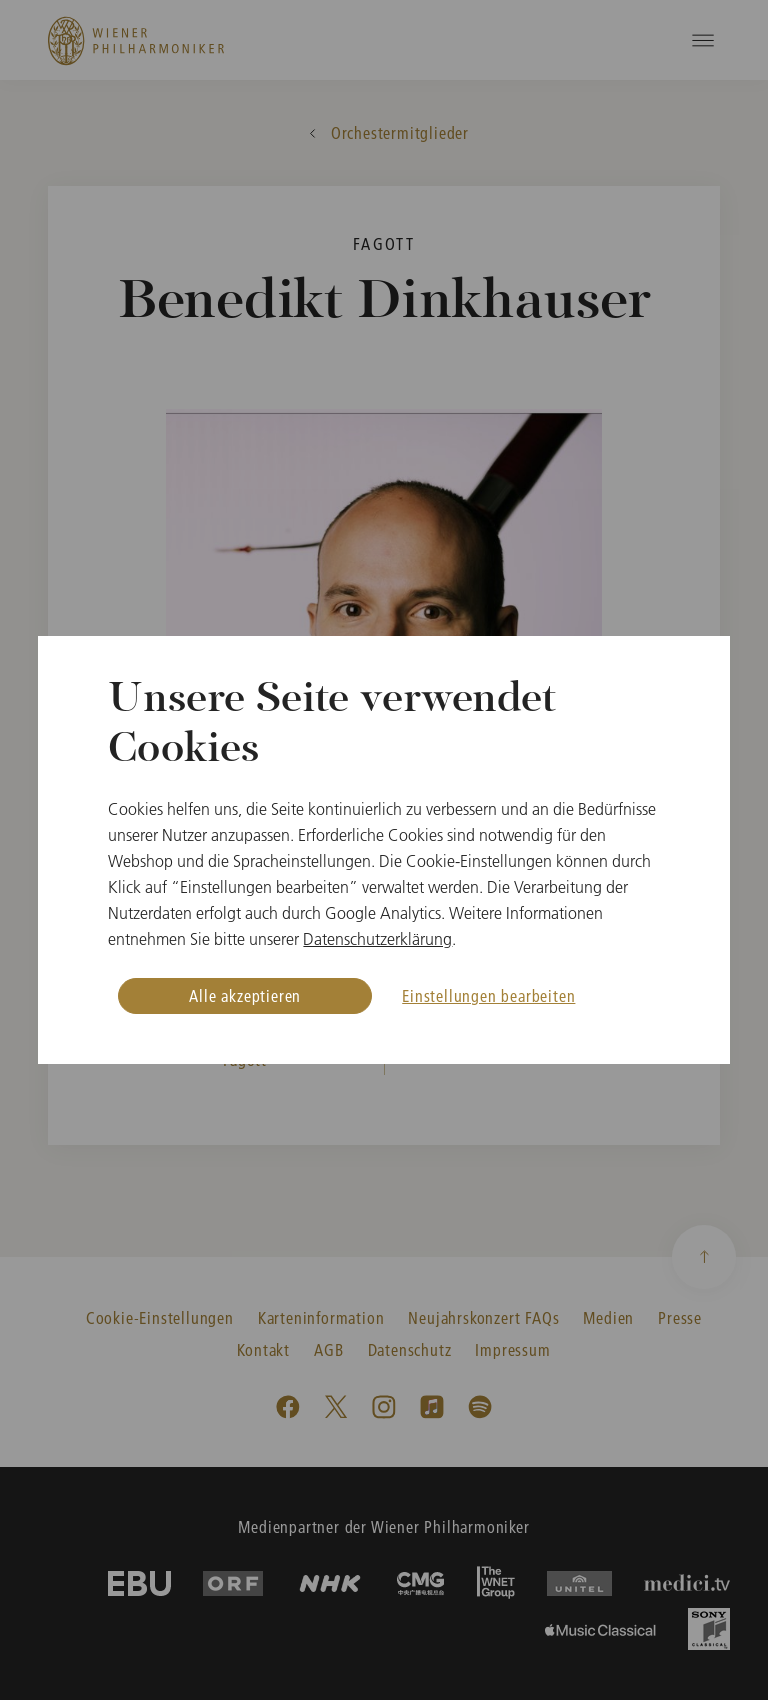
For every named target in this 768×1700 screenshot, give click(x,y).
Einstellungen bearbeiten (488, 995)
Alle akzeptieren (245, 995)
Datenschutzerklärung (377, 939)
